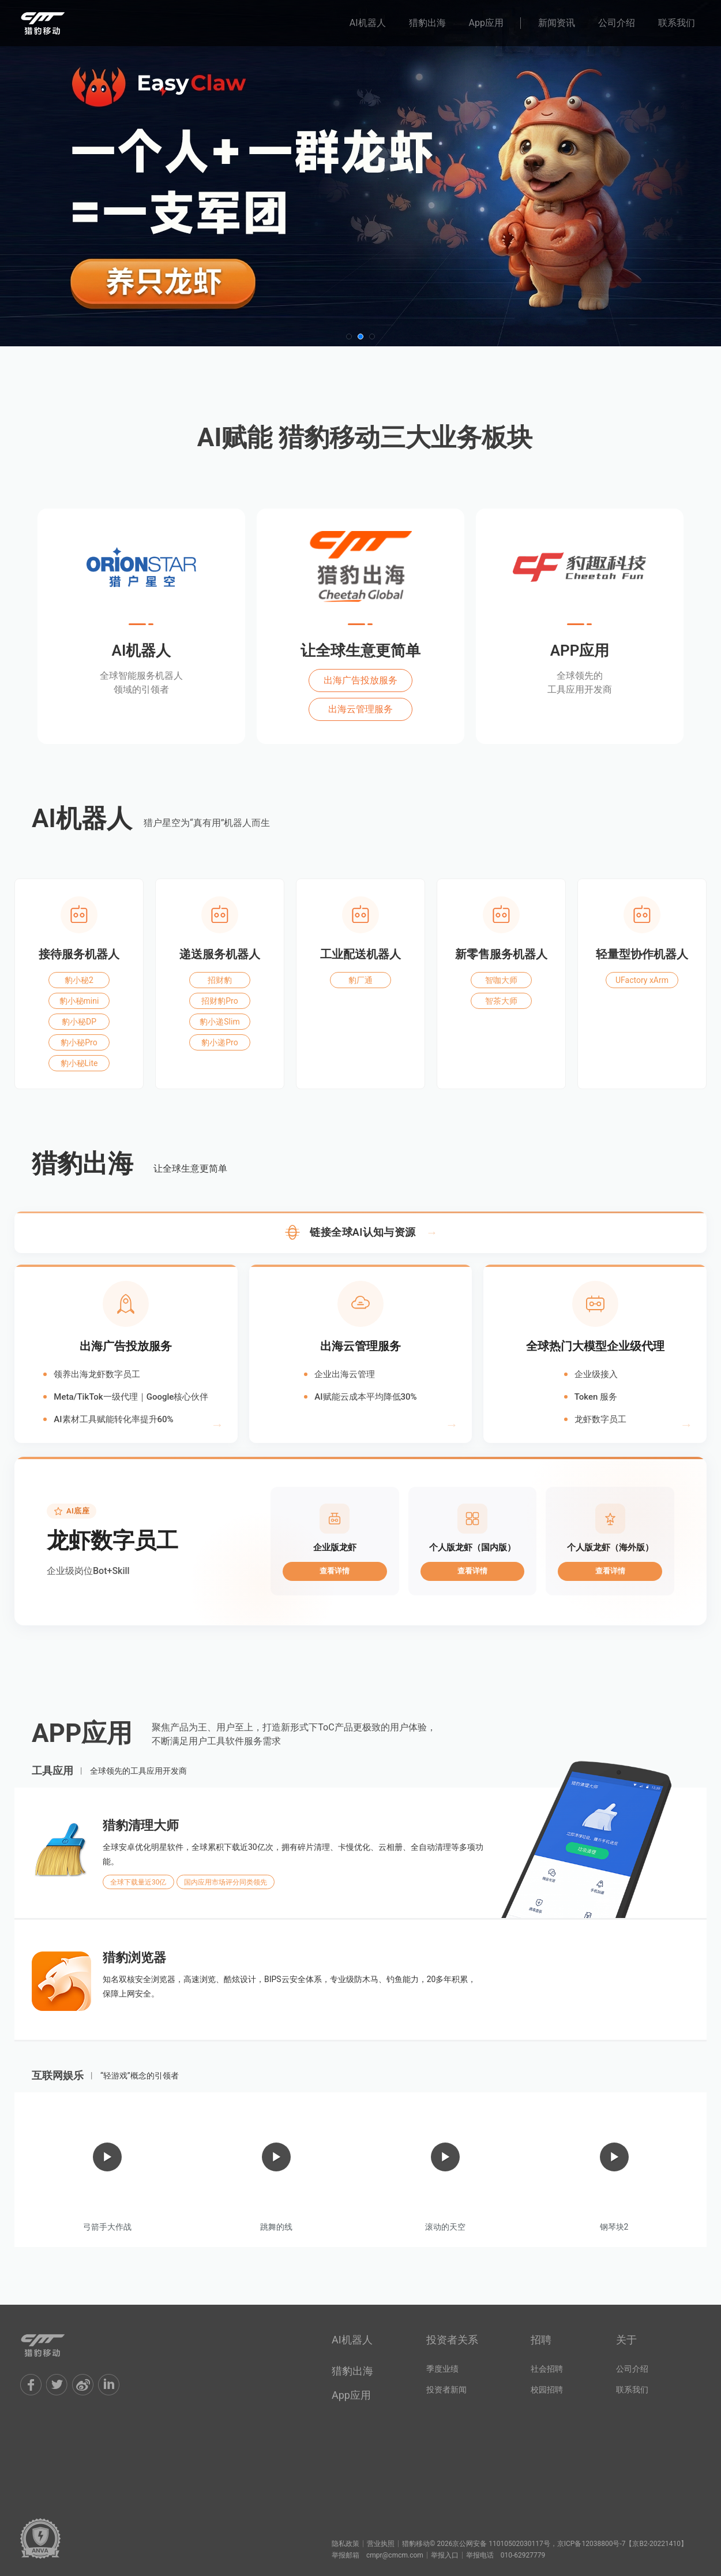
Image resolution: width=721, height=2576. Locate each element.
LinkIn (108, 2384)
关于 (626, 2340)
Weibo (82, 2384)
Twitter (56, 2384)
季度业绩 (442, 2368)
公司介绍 (616, 22)
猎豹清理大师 (141, 1825)
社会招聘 (547, 2368)
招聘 (541, 2340)
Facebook (31, 2384)
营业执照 (381, 2543)
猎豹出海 (427, 22)
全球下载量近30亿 (138, 1882)
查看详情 (335, 1570)
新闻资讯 (556, 22)
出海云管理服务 (360, 709)
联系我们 (676, 22)
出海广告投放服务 (360, 680)
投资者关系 (452, 2340)
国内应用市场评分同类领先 (225, 1882)
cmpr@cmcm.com (394, 2555)
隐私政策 (345, 2543)
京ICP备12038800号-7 (591, 2544)
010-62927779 (523, 2555)
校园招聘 (547, 2389)
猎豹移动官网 (54, 23)
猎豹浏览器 (134, 1957)
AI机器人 (368, 22)
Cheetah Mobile (54, 2345)
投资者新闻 (446, 2389)
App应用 (486, 22)
